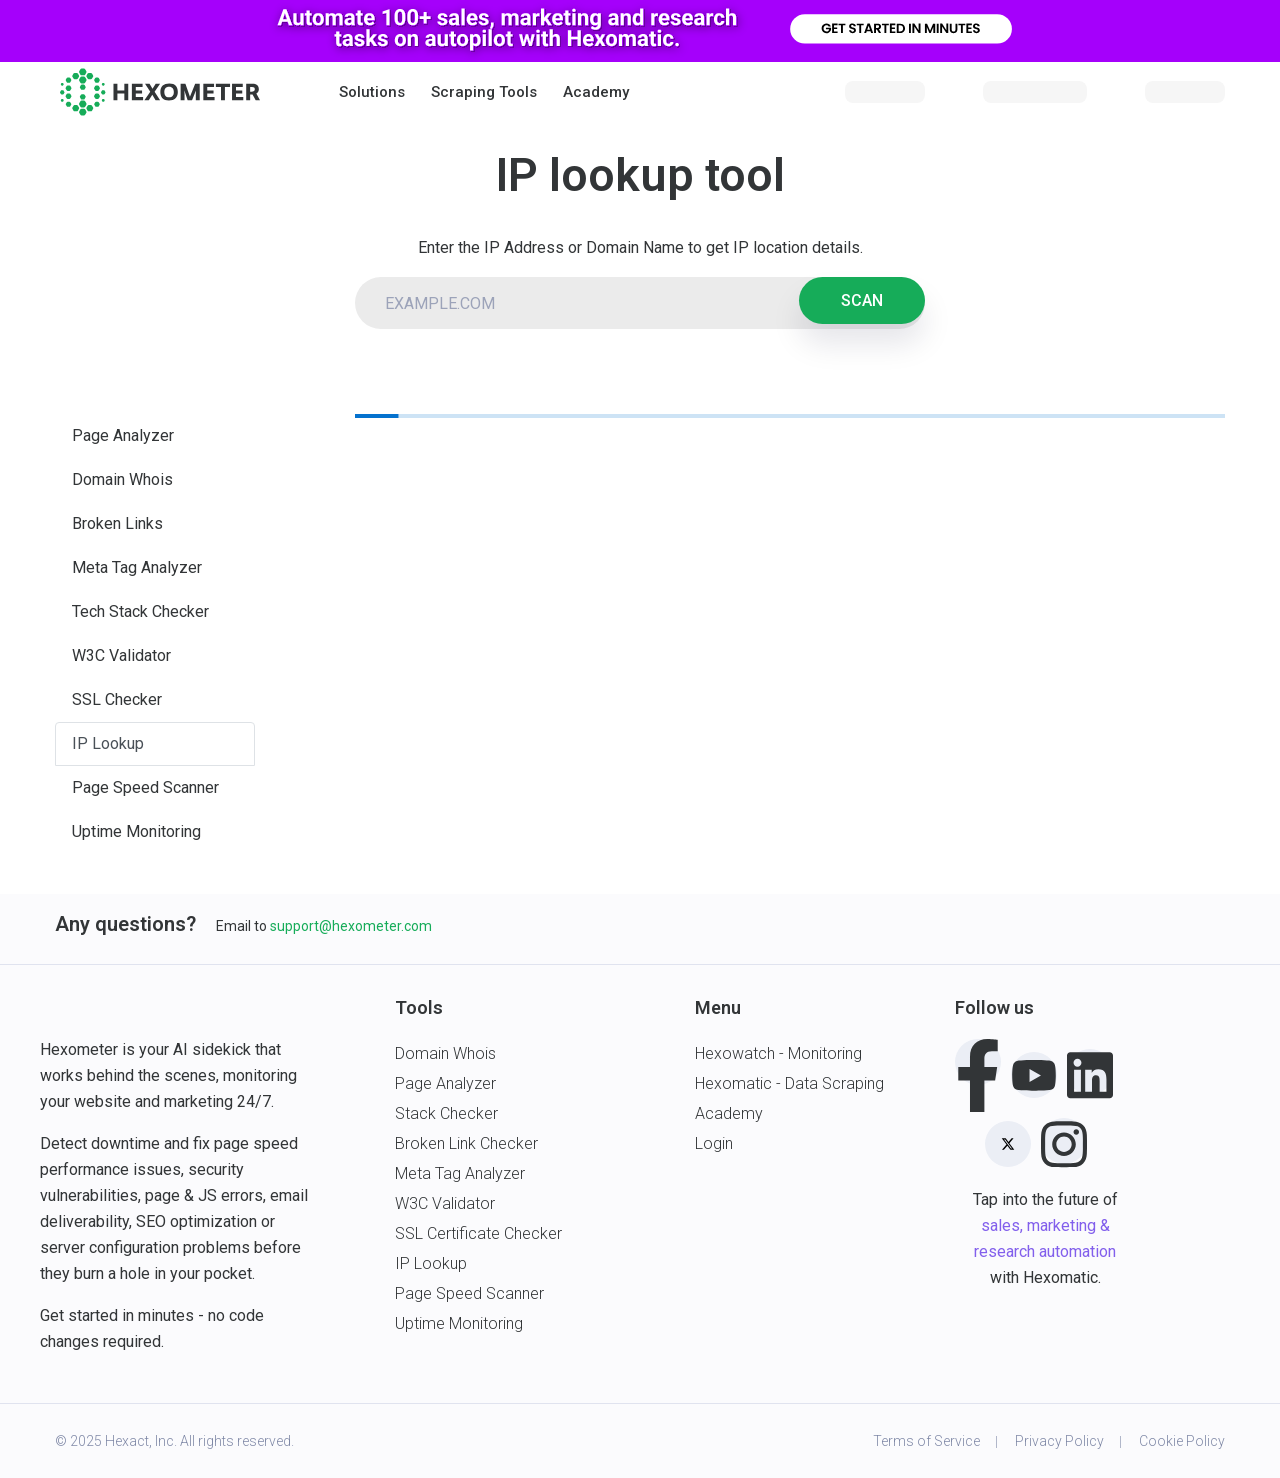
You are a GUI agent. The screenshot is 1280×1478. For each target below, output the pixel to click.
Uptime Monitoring (136, 831)
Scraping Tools (484, 92)
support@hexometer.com (351, 926)
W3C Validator (121, 655)
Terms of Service (926, 1441)
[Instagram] (1064, 1141)
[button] (372, 92)
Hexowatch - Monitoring (778, 1053)
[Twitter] (1008, 1144)
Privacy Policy (1059, 1441)
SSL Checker (117, 699)
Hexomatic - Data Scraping (789, 1083)
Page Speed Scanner (145, 787)
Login (714, 1143)
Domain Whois (122, 479)
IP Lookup (108, 743)
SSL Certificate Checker (478, 1233)
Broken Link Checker (466, 1143)
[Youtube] (1034, 1075)
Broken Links (117, 523)
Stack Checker (446, 1113)
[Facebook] (978, 1062)
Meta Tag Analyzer (137, 567)
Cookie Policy (1182, 1441)
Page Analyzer (123, 435)
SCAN (862, 300)
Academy (596, 92)
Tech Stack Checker (140, 611)
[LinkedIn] (1090, 1072)
